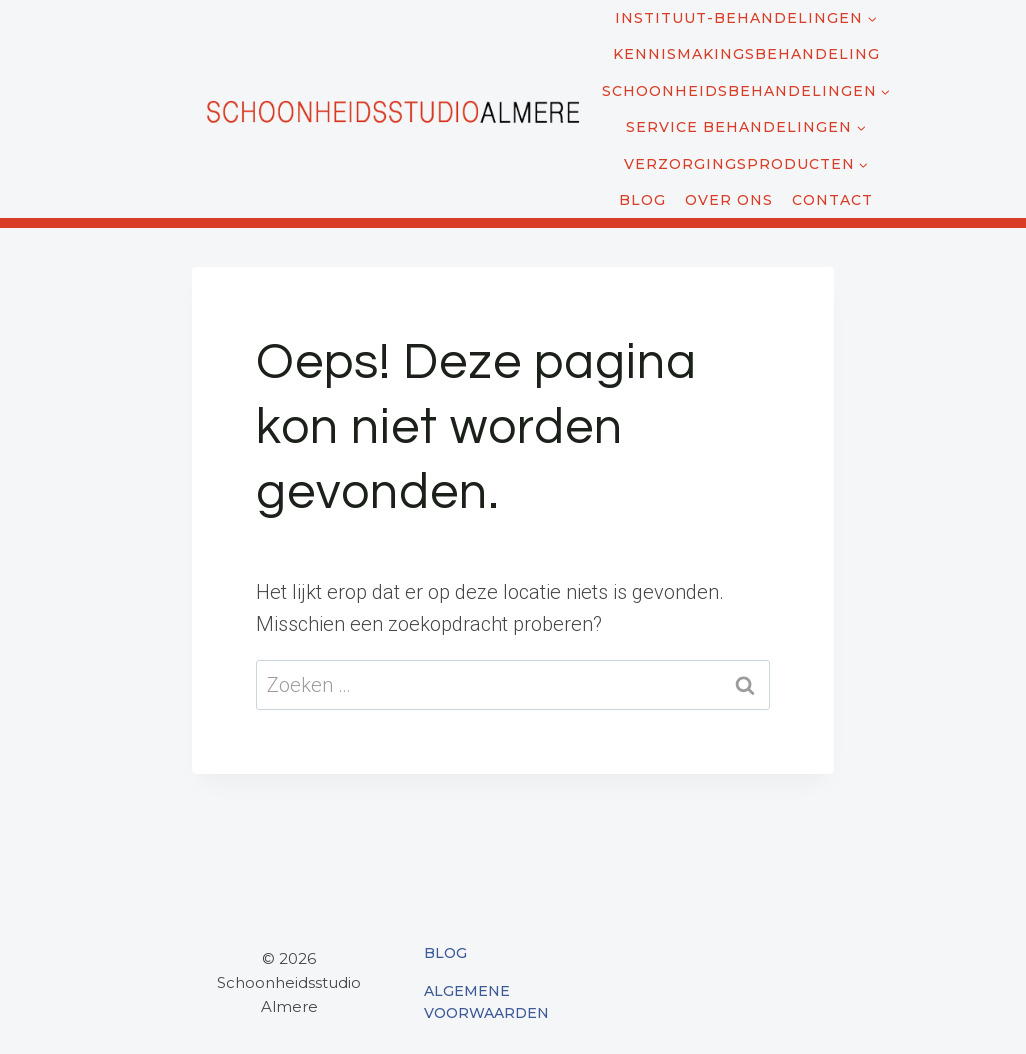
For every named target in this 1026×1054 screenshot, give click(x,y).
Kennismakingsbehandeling (746, 54)
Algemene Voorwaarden (486, 1002)
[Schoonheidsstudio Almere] (392, 109)
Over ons (729, 200)
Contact (832, 200)
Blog (642, 200)
